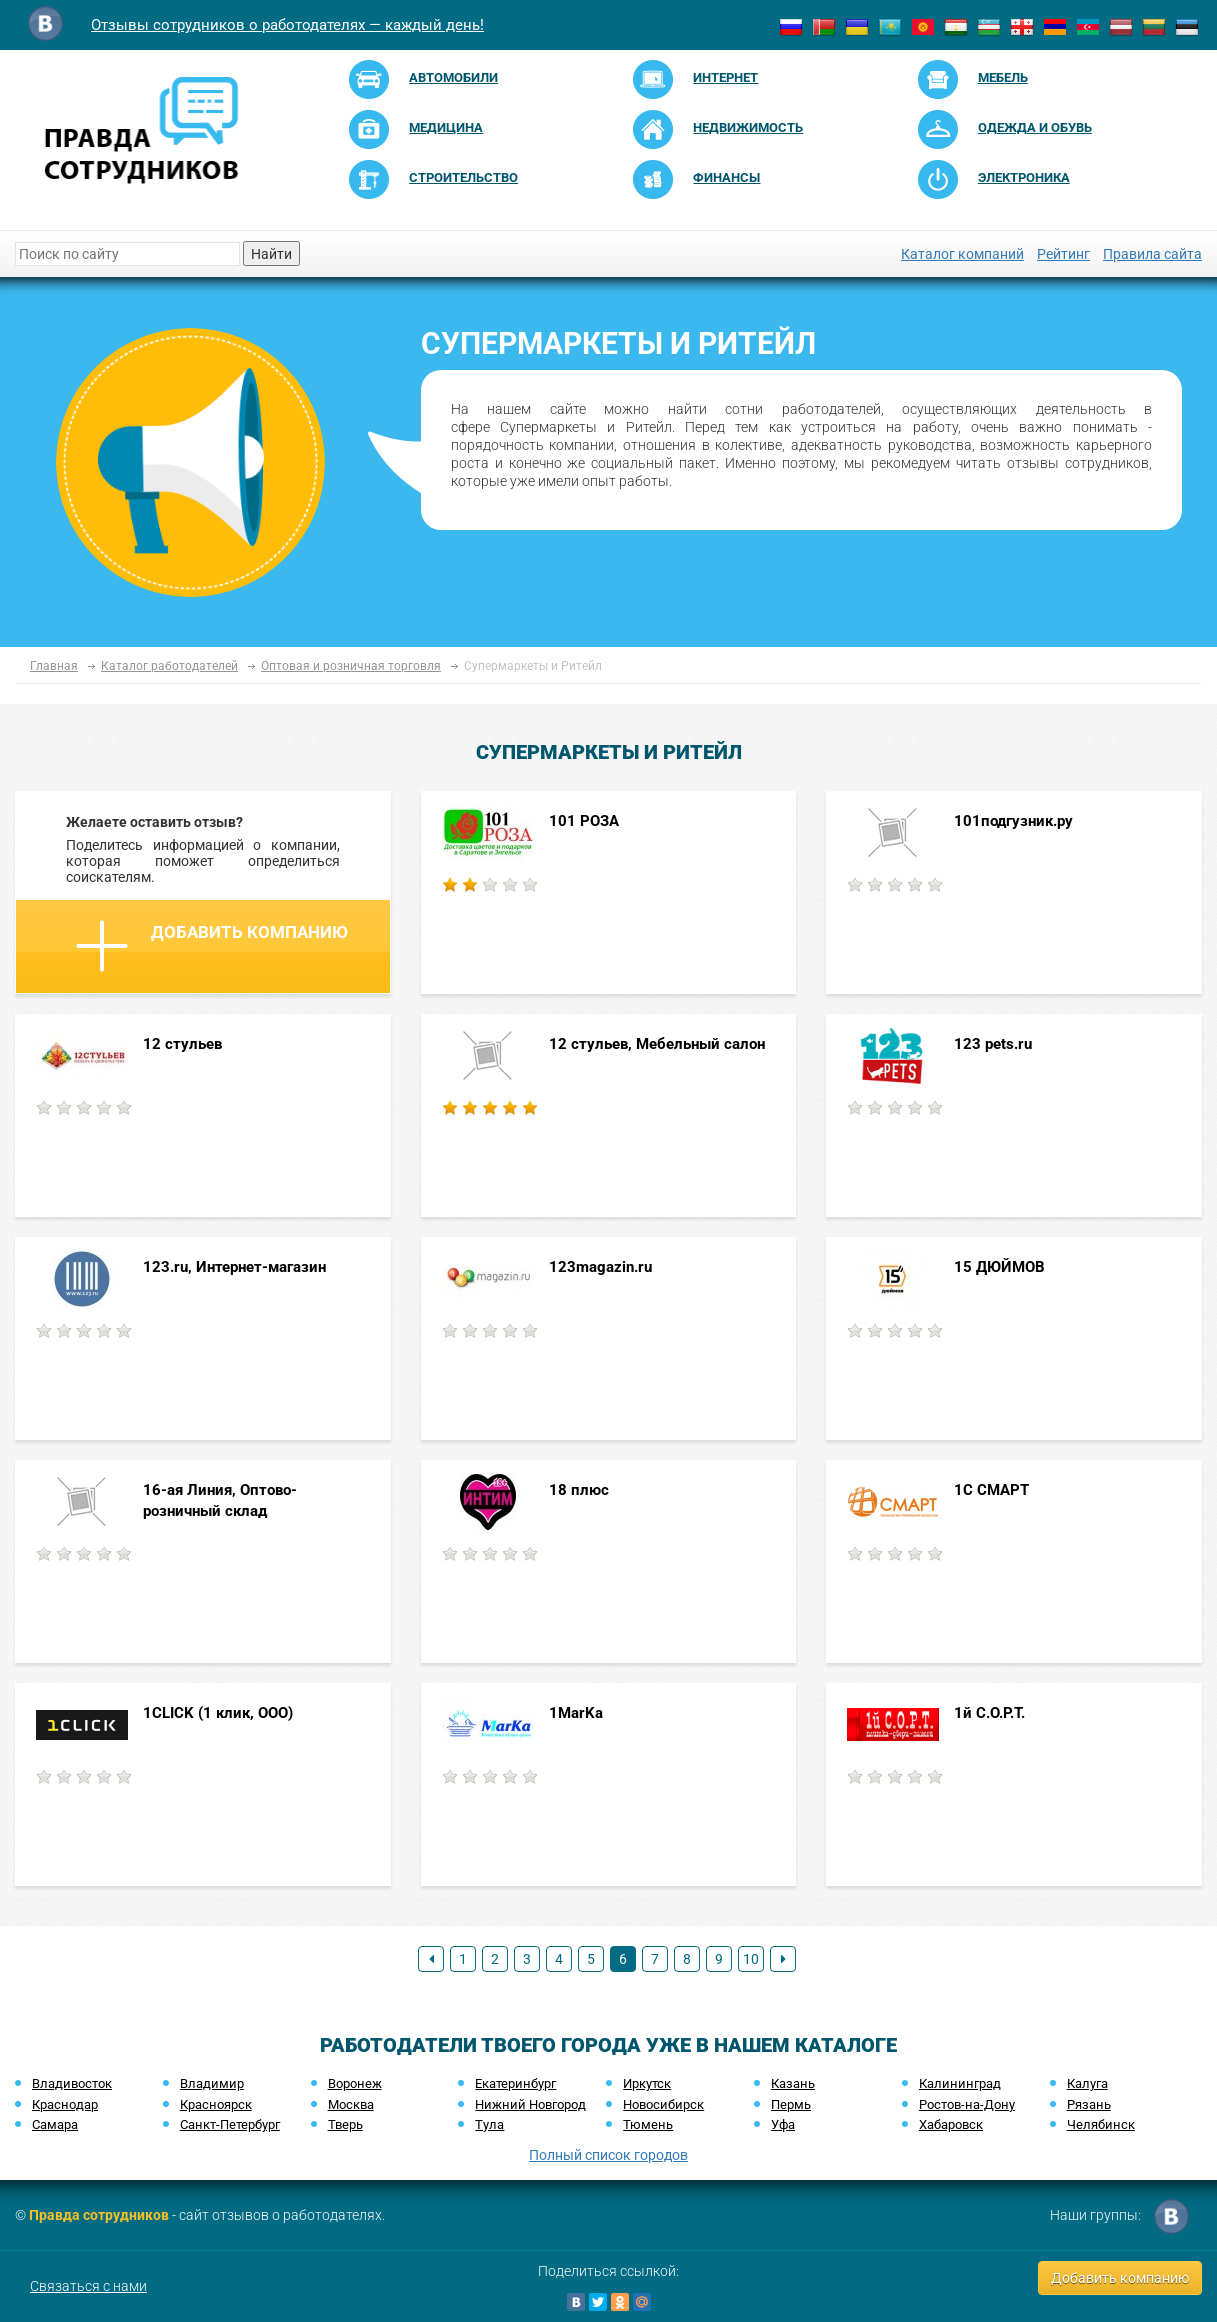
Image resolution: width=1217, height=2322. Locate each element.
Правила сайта (1152, 254)
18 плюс (579, 1490)
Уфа (783, 2124)
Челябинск (1101, 2124)
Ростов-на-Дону (967, 2104)
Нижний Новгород (530, 2104)
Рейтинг (1063, 254)
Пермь (791, 2104)
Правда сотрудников (99, 2215)
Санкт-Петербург (230, 2124)
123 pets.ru (993, 1044)
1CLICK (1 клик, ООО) (218, 1713)
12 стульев (182, 1044)
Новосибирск (663, 2104)
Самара (55, 2124)
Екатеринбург (515, 2083)
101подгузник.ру (1013, 821)
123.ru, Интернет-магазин (234, 1267)
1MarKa (576, 1713)
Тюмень (648, 2124)
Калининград (960, 2083)
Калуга (1087, 2083)
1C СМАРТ (991, 1490)
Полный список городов (608, 2155)
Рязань (1089, 2104)
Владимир (212, 2083)
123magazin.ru (600, 1267)
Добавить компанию (212, 946)
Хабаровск (951, 2124)
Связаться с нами (88, 2286)
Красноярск (216, 2104)
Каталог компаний (962, 254)
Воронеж (355, 2083)
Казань (793, 2083)
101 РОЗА (584, 821)
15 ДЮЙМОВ (999, 1267)
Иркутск (647, 2083)
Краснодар (65, 2104)
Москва (351, 2104)
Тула (489, 2124)
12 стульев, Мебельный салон (657, 1044)
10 (751, 1959)
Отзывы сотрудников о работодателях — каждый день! (287, 25)
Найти (271, 254)
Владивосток (72, 2083)
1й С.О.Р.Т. (989, 1713)
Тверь (345, 2124)
